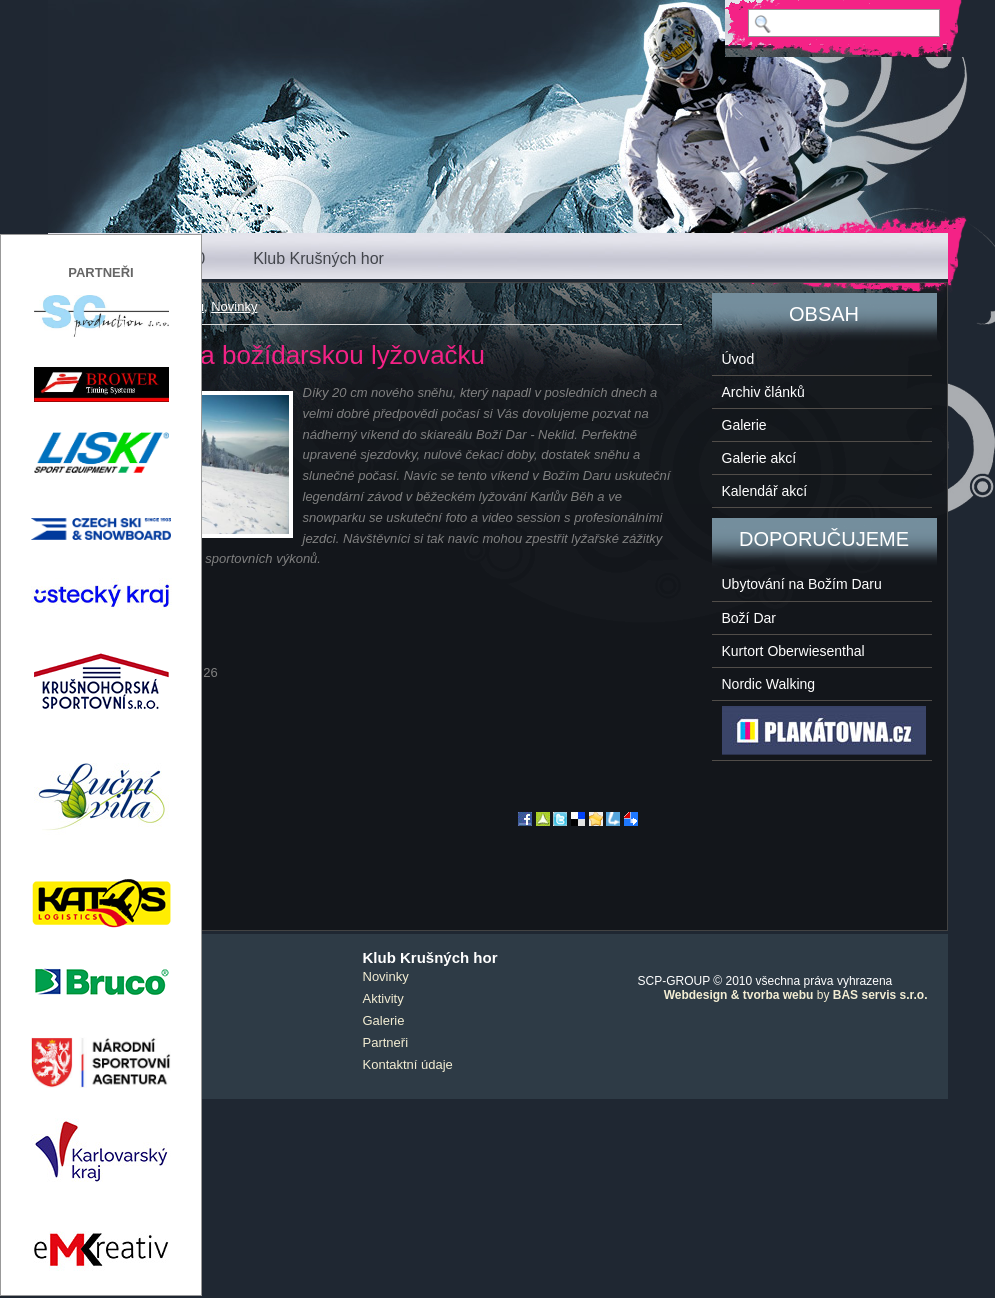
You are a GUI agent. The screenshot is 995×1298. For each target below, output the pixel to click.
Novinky (234, 306)
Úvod (738, 359)
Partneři (386, 1042)
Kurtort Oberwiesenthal (793, 651)
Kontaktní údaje (408, 1064)
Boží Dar (749, 618)
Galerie (744, 425)
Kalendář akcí (765, 491)
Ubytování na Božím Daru (802, 584)
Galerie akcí (759, 458)
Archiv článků (763, 392)
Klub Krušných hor (318, 258)
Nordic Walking (769, 684)
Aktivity (383, 998)
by (796, 995)
